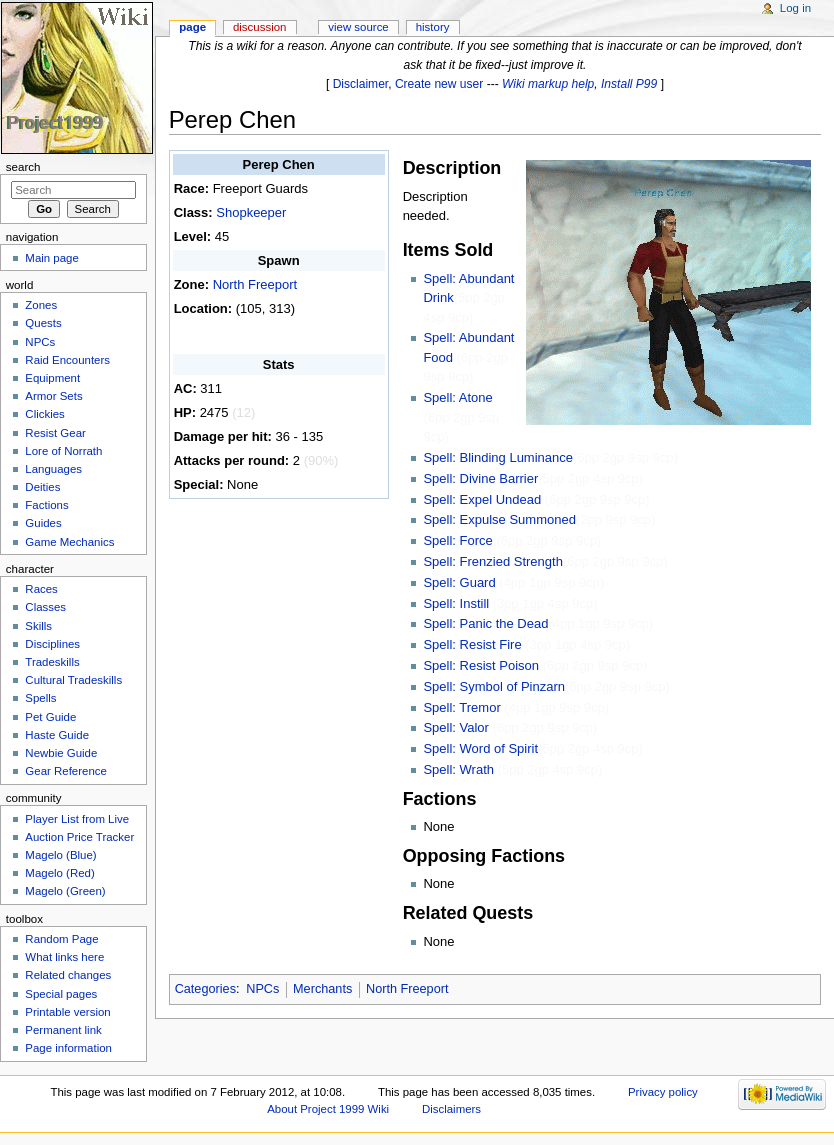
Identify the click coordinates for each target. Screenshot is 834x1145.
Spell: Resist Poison (481, 665)
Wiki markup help (548, 84)
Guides (43, 523)
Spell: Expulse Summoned (499, 519)
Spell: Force (457, 540)
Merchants (322, 989)
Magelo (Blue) (60, 855)
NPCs (262, 989)
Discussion (259, 27)
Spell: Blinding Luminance (498, 457)
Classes (45, 607)
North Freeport (255, 284)
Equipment (52, 378)
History (433, 27)
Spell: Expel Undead (482, 499)
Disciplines (52, 644)
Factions (46, 505)
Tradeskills (52, 662)
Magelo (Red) (59, 873)
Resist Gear (55, 433)
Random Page (61, 939)
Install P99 (629, 84)
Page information (68, 1048)
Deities (42, 487)
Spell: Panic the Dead (485, 623)
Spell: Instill (456, 603)
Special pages (61, 994)
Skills (38, 626)
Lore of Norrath (63, 451)
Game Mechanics (69, 542)
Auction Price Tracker (79, 837)
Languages (53, 469)
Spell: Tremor (461, 707)
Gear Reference (66, 771)
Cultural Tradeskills (73, 680)
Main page (52, 258)
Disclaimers (451, 1109)
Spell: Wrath (458, 769)
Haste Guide (57, 735)
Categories (205, 989)
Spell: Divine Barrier (480, 478)
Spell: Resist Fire (472, 644)
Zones (41, 305)
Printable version (67, 1012)
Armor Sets (53, 396)
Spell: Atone (457, 397)
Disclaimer (361, 84)
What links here (64, 957)
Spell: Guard (459, 582)
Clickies (44, 414)
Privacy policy (663, 1092)
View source (358, 27)
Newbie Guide (61, 753)
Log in (795, 8)
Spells (40, 698)
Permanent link (63, 1030)
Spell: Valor (456, 727)
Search (23, 167)
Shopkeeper (251, 212)
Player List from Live (77, 819)
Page (192, 27)
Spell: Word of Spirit (480, 748)
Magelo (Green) (65, 891)
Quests (43, 323)
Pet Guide (50, 717)
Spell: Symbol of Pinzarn (494, 686)
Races (41, 589)
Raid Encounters (67, 360)
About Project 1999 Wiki (328, 1109)
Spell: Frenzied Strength (492, 561)
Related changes (68, 975)
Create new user (439, 84)
